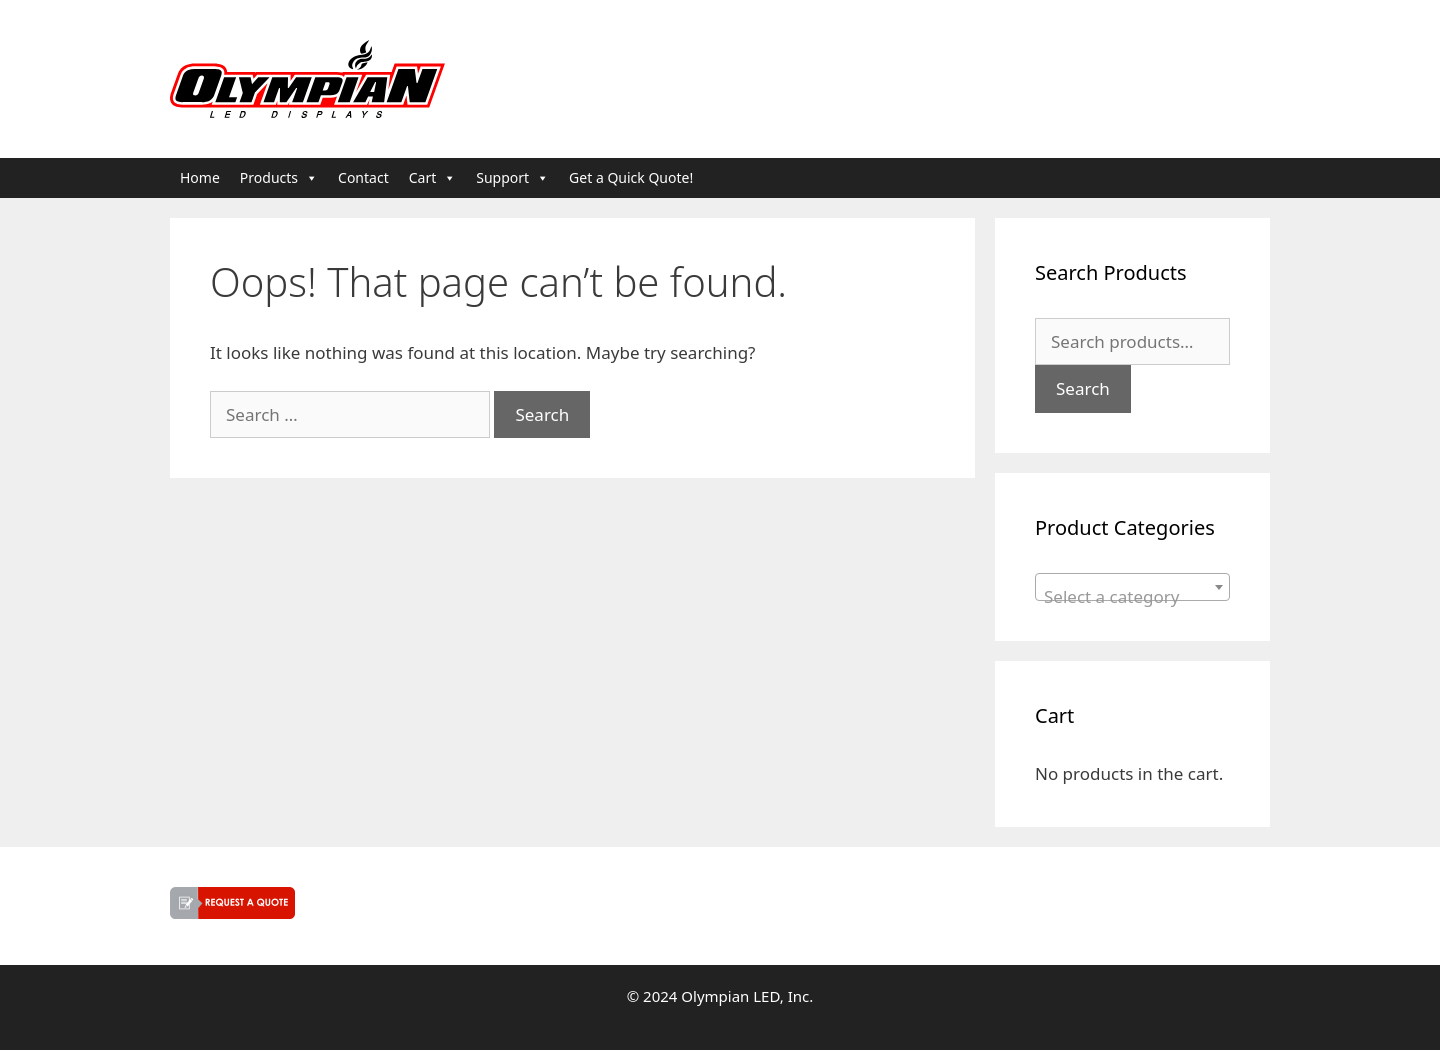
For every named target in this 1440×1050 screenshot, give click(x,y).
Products (279, 178)
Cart (433, 178)
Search (1083, 388)
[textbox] (1132, 596)
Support (512, 178)
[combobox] (1132, 587)
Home (200, 177)
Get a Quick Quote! (631, 177)
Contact (363, 177)
